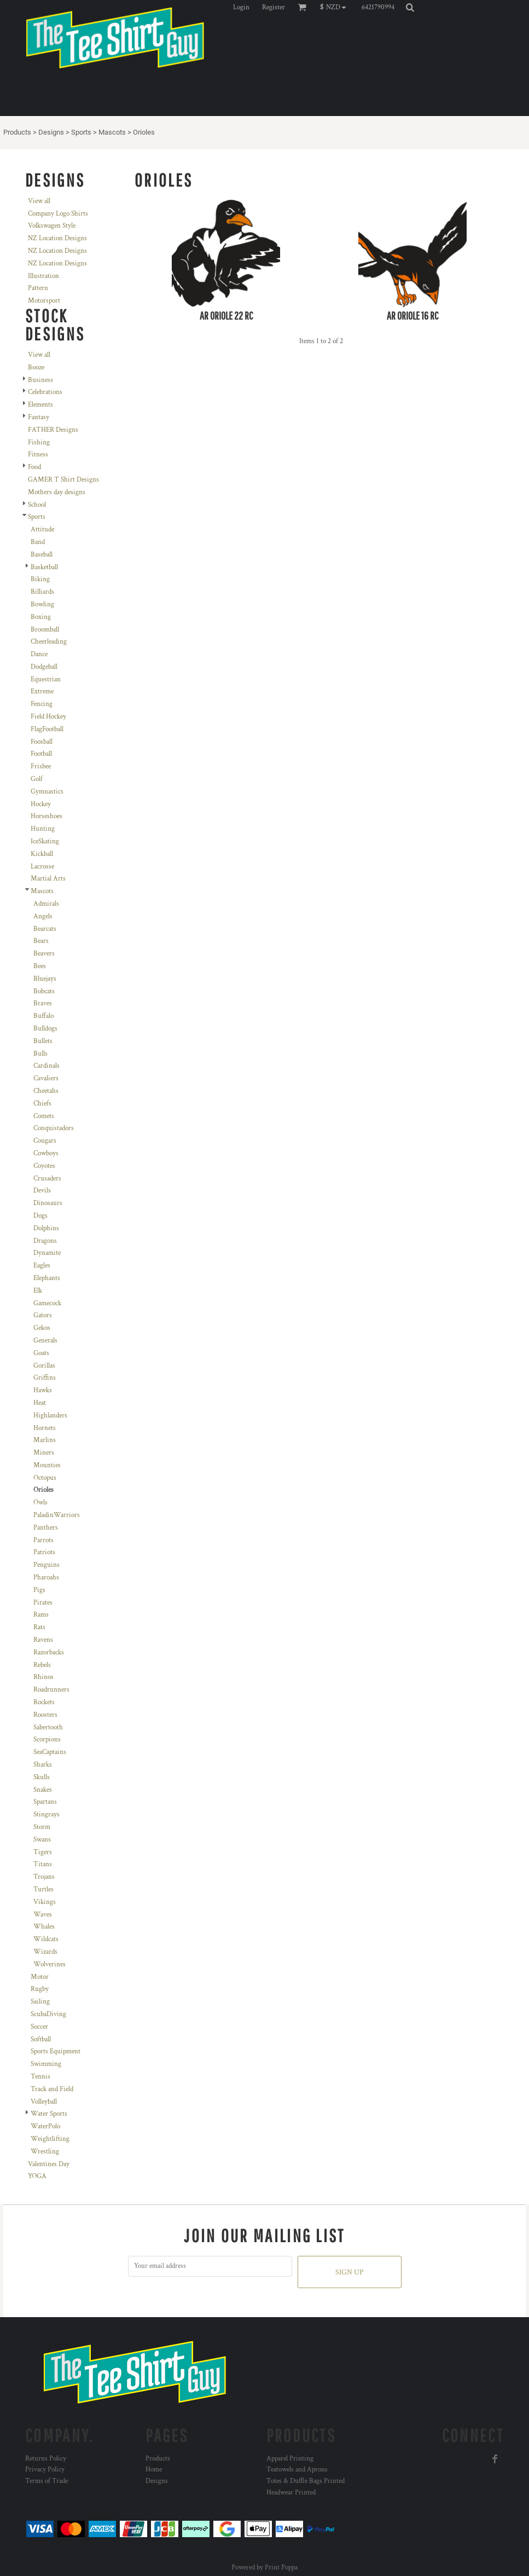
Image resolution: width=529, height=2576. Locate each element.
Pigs (39, 1590)
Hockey (41, 804)
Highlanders (50, 1415)
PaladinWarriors (56, 1515)
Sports (81, 132)
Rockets (44, 1702)
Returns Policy (45, 2458)
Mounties (47, 1465)
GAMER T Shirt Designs (63, 479)
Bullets (43, 1041)
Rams (41, 1614)
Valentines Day (48, 2164)
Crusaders (47, 1178)
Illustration (43, 276)
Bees (39, 966)
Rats (39, 1627)
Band (38, 542)
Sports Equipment (55, 2051)
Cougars (44, 1140)
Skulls (41, 1777)
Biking (40, 579)
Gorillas (44, 1365)
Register (273, 7)
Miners (43, 1452)
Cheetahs (46, 1091)
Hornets (44, 1428)
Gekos (41, 1328)
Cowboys (46, 1153)
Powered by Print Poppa (264, 2567)
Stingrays (46, 1814)
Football (41, 754)
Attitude (42, 529)
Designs (51, 132)
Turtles (43, 1889)
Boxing (41, 617)
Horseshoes (46, 816)
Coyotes (44, 1166)
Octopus (44, 1478)
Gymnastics (47, 791)
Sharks (42, 1764)
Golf (37, 779)
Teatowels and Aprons (297, 2469)
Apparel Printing (289, 2458)
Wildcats (46, 1939)
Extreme (42, 691)
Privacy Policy (45, 2469)
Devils (42, 1190)
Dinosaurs (47, 1203)
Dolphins (46, 1228)
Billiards (42, 592)
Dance (39, 654)
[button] (335, 7)
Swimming (46, 2064)
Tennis (40, 2076)
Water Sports (49, 2113)
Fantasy (38, 417)
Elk (37, 1290)
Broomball (45, 629)
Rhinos (43, 1677)
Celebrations (45, 392)
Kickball (42, 854)
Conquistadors (53, 1128)
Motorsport (44, 300)
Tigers (42, 1852)
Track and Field (52, 2089)
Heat (39, 1403)
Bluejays (44, 978)
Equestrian (46, 679)
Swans (42, 1839)
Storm (41, 1827)
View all (39, 201)
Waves (42, 1914)
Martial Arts (48, 878)
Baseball (42, 554)
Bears (41, 941)
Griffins (44, 1377)
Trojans (44, 1877)
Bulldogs (45, 1028)
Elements (40, 404)
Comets (43, 1116)
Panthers (45, 1527)
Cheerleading (49, 641)
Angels (43, 916)
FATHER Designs (53, 430)
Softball (41, 2039)
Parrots (43, 1540)
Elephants (46, 1278)
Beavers (44, 953)
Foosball (42, 741)
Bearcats (44, 929)
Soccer (39, 2026)
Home (154, 2469)
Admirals (46, 903)
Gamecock (47, 1303)
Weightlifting (50, 2139)
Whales (44, 1926)
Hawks (42, 1390)
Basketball (44, 567)
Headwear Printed (291, 2492)
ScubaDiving (48, 2014)
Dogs (40, 1215)
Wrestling (45, 2151)
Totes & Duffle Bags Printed (305, 2481)
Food (34, 467)
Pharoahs (46, 1577)
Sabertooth (48, 1727)
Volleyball (44, 2101)
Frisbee (41, 766)
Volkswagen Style (51, 225)
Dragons (45, 1241)
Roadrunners (51, 1689)
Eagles (41, 1265)
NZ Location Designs (57, 238)
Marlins (44, 1440)
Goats (41, 1353)
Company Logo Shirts (58, 213)
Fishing (39, 442)
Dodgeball (44, 667)
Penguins (46, 1565)
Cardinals (46, 1065)
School (37, 505)
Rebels (42, 1665)
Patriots (44, 1552)
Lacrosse (42, 866)
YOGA (37, 2176)
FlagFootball (47, 729)
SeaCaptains (49, 1752)
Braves (42, 1003)
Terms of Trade (46, 2481)
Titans (42, 1864)
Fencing (42, 704)
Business (40, 380)
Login (241, 7)
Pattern (38, 288)
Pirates (43, 1602)
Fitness (38, 454)
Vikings (44, 1902)
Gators (42, 1315)
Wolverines (49, 1964)
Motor (40, 1977)
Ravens (43, 1640)
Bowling (42, 604)
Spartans (45, 1802)
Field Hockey (48, 716)
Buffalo (43, 1016)
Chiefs (42, 1103)
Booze (36, 367)
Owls (40, 1502)
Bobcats (44, 991)
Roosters (45, 1715)
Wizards (45, 1951)
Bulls (40, 1053)
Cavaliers (46, 1078)
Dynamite (47, 1253)
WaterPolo (45, 2126)
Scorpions (47, 1739)
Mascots (112, 132)
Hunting (43, 828)
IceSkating (45, 841)
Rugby (40, 1989)
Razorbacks (48, 1652)
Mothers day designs (56, 492)
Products (17, 132)
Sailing (40, 2001)
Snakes (42, 1789)
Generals (45, 1340)
